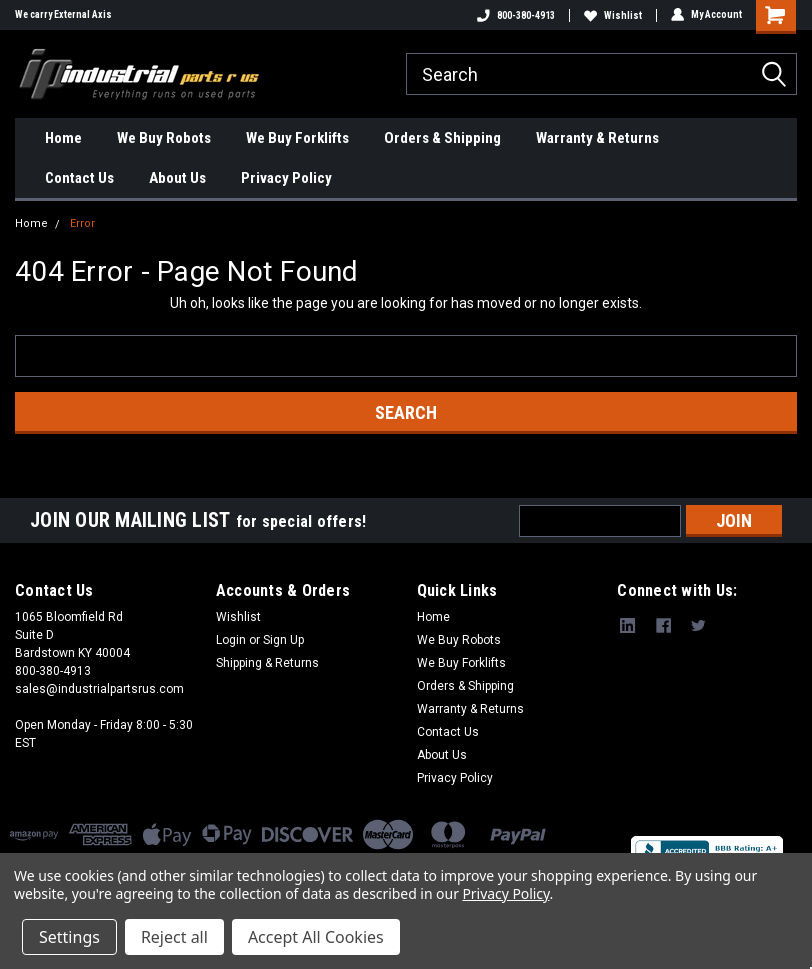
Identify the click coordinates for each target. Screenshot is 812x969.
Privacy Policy (286, 178)
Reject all (174, 937)
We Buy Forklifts (297, 138)
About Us (177, 178)
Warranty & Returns (597, 138)
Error (82, 223)
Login (231, 640)
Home (63, 138)
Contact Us (79, 178)
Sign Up (283, 640)
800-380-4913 (516, 15)
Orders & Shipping (442, 138)
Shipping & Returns (267, 663)
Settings (69, 937)
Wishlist (613, 15)
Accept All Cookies (316, 937)
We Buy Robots (164, 138)
